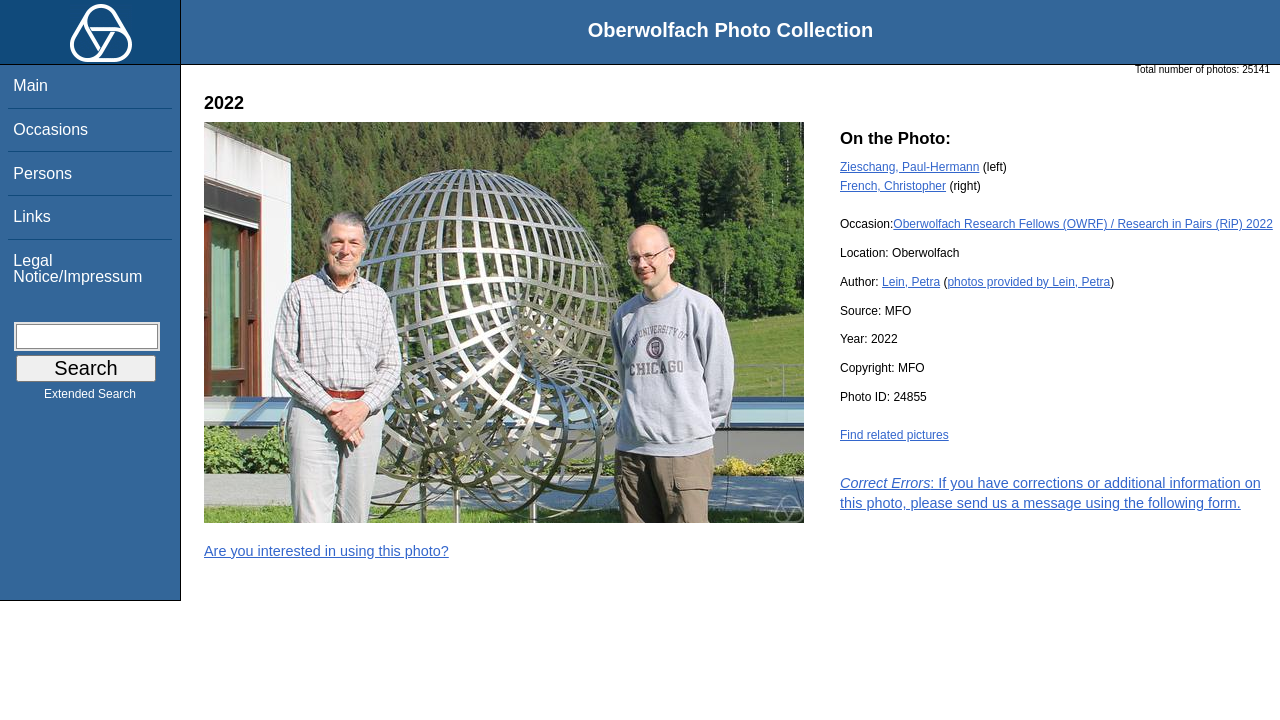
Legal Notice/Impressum (77, 268)
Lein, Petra (911, 282)
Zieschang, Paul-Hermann (909, 167)
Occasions (50, 129)
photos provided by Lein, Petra (1028, 282)
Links (31, 216)
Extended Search (90, 398)
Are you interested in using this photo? (326, 551)
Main (30, 85)
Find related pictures (894, 435)
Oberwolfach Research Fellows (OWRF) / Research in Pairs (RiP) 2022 (1082, 224)
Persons (42, 173)
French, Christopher (893, 186)
